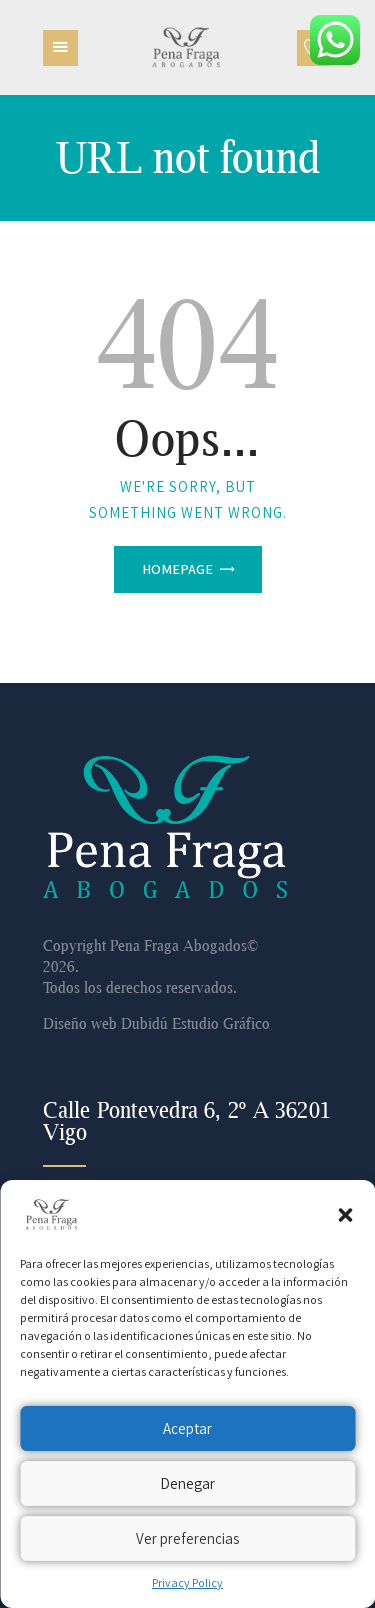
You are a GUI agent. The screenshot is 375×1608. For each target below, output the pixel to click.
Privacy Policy (187, 1582)
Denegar (187, 1483)
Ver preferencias (187, 1538)
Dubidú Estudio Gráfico (195, 1023)
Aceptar (187, 1428)
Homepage (177, 569)
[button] (345, 1215)
